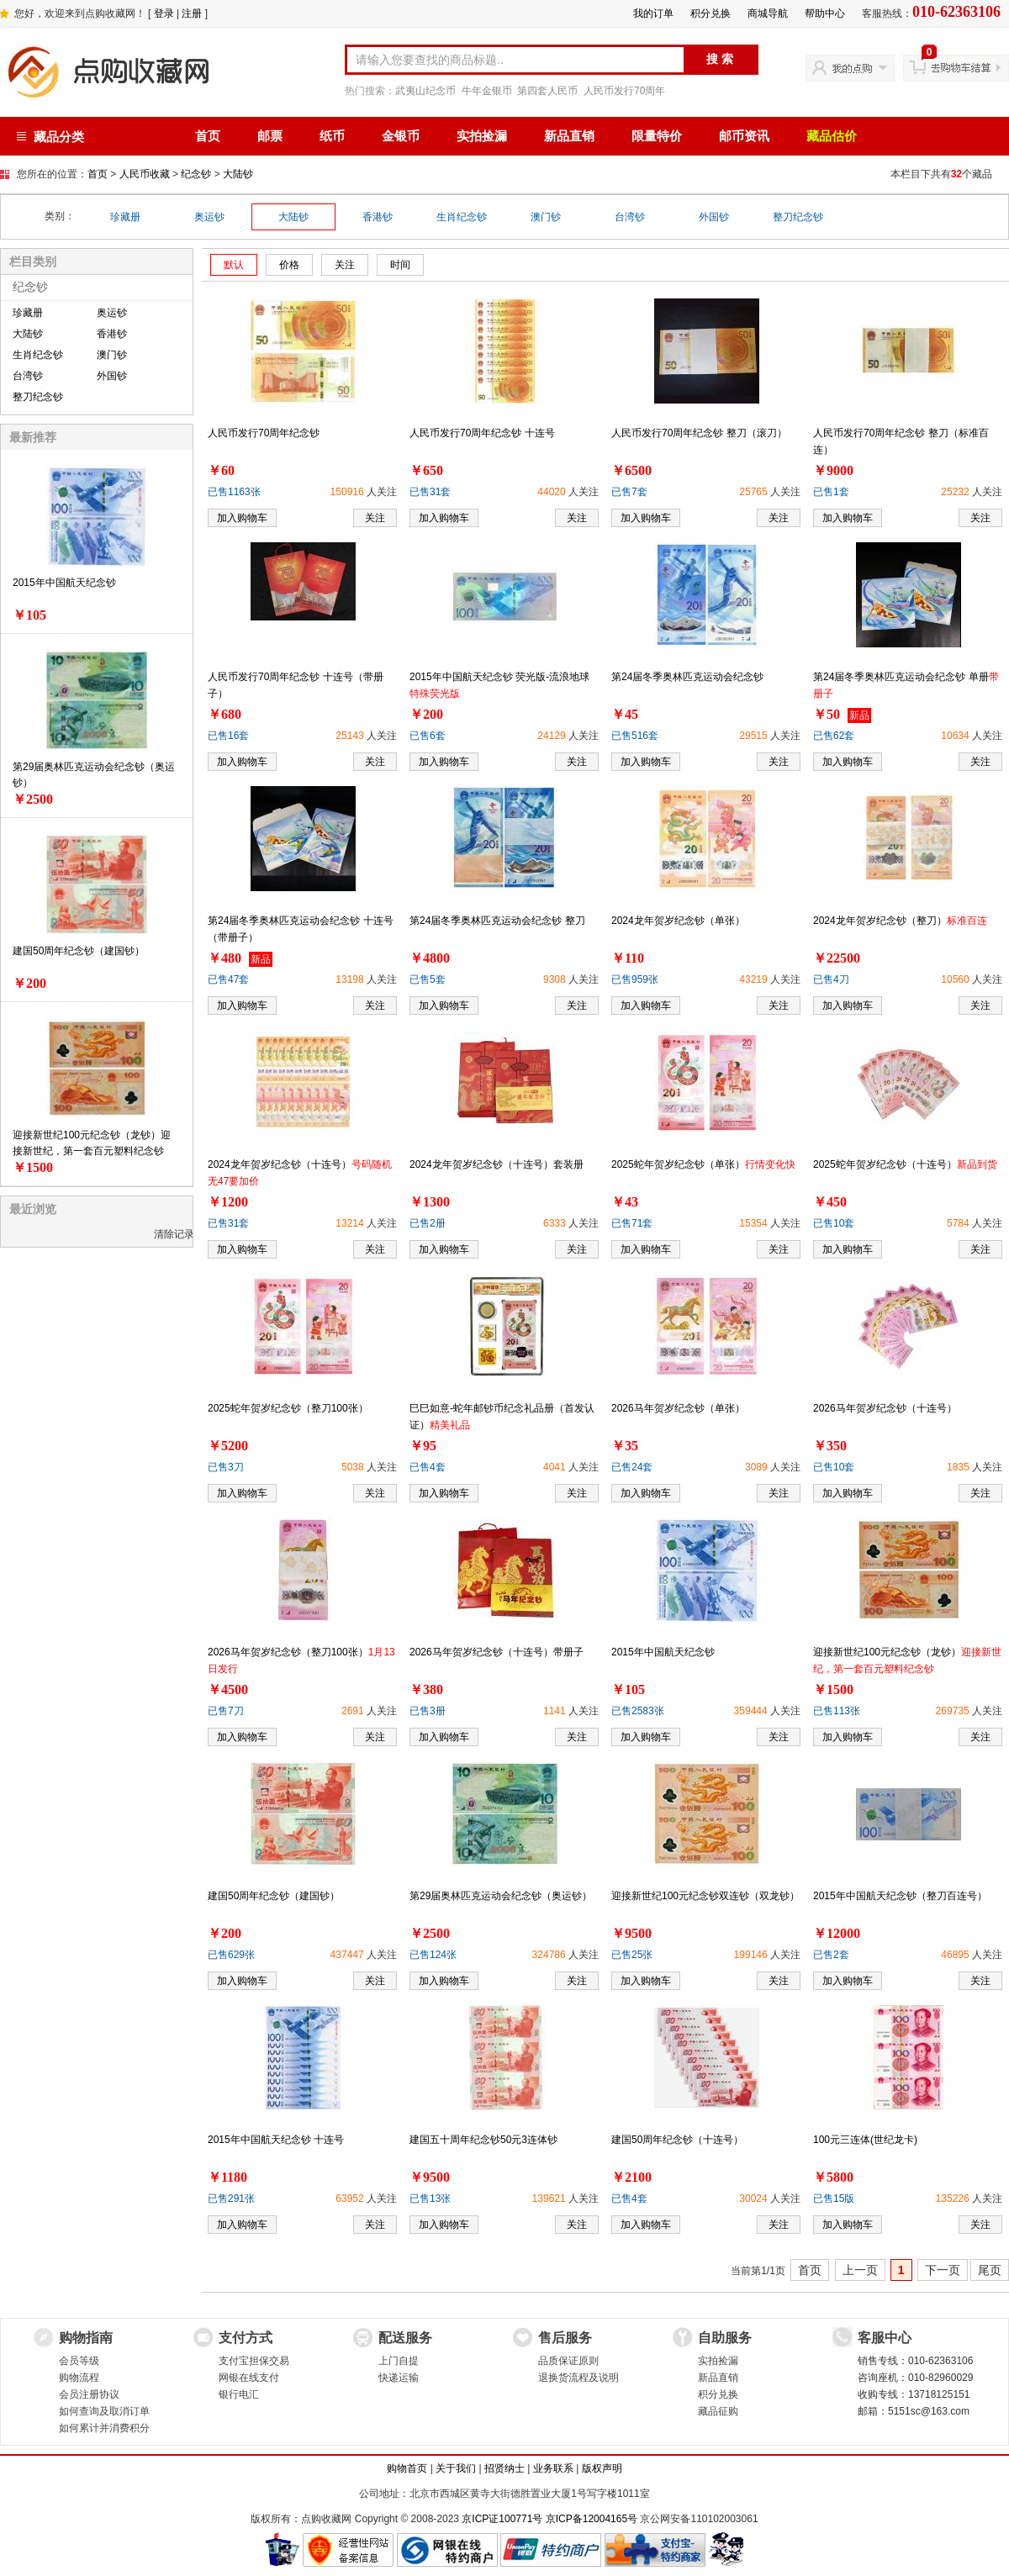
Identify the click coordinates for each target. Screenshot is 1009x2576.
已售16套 (228, 736)
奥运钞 (209, 217)
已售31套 (430, 492)
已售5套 (427, 979)
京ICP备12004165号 (591, 2519)
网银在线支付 (249, 2377)
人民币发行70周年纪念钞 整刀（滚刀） (699, 433)
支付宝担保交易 (254, 2361)
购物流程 (79, 2377)
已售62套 (833, 736)
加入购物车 (242, 518)
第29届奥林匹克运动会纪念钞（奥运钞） (500, 1896)
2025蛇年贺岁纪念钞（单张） (703, 1164)
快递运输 (398, 2377)
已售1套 (831, 492)
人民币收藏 (144, 174)
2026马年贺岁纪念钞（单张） (678, 1408)
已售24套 (631, 1467)
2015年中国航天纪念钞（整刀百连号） (900, 1896)
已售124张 (433, 1955)
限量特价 (656, 136)
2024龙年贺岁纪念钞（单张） (678, 920)
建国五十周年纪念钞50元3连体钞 (483, 2140)
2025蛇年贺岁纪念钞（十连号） (905, 1164)
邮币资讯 (744, 136)
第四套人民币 (547, 91)
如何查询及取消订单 (104, 2411)
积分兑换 (710, 13)
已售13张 (430, 2198)
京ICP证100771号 (502, 2519)
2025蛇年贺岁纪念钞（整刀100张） (288, 1408)
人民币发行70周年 (624, 91)
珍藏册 (125, 217)
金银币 (401, 136)
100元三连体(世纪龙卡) (865, 2140)
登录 (164, 13)
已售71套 (631, 1223)
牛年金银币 (487, 91)
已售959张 (634, 979)
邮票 (270, 136)
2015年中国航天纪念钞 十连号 (276, 2140)
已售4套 (427, 1467)
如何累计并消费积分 (104, 2428)
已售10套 (833, 1223)
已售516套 (634, 736)
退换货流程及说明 (578, 2377)
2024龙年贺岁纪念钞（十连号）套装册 (496, 1164)
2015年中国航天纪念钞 (64, 583)
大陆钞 (238, 174)
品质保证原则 (568, 2361)
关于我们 (456, 2468)
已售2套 (831, 1955)
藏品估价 (831, 136)
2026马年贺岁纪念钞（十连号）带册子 (496, 1652)
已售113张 (836, 1711)
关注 (375, 518)
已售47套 (228, 979)
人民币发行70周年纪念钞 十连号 (482, 433)
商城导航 (768, 13)
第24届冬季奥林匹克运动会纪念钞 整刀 (497, 920)
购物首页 (407, 2468)
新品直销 (569, 136)
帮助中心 (825, 13)
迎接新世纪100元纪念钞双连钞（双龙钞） (705, 1896)
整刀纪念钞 (798, 217)
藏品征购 (718, 2411)
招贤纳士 (504, 2468)
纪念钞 (196, 174)
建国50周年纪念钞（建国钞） (79, 951)
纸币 (332, 136)
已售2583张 (637, 1711)
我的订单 (653, 13)
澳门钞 (546, 217)
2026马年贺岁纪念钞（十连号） (885, 1408)
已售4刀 (831, 979)
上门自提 (398, 2361)
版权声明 (602, 2468)
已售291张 (231, 2198)
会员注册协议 (89, 2394)
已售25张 (631, 1955)
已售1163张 (234, 492)
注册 (192, 13)
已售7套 (629, 492)
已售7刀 (226, 1711)
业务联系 (553, 2468)
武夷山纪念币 (425, 91)
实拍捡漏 (482, 136)
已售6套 (427, 736)
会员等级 (79, 2361)
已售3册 (427, 1711)
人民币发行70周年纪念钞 (264, 433)
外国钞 (714, 217)
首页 (207, 136)
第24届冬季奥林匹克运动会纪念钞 (687, 677)
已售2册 (427, 1223)
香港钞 (377, 217)
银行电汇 (239, 2394)
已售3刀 (226, 1467)
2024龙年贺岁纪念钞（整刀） (900, 920)
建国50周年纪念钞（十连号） (677, 2140)
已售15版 (833, 2198)
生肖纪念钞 (461, 217)
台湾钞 (630, 217)
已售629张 (231, 1955)
